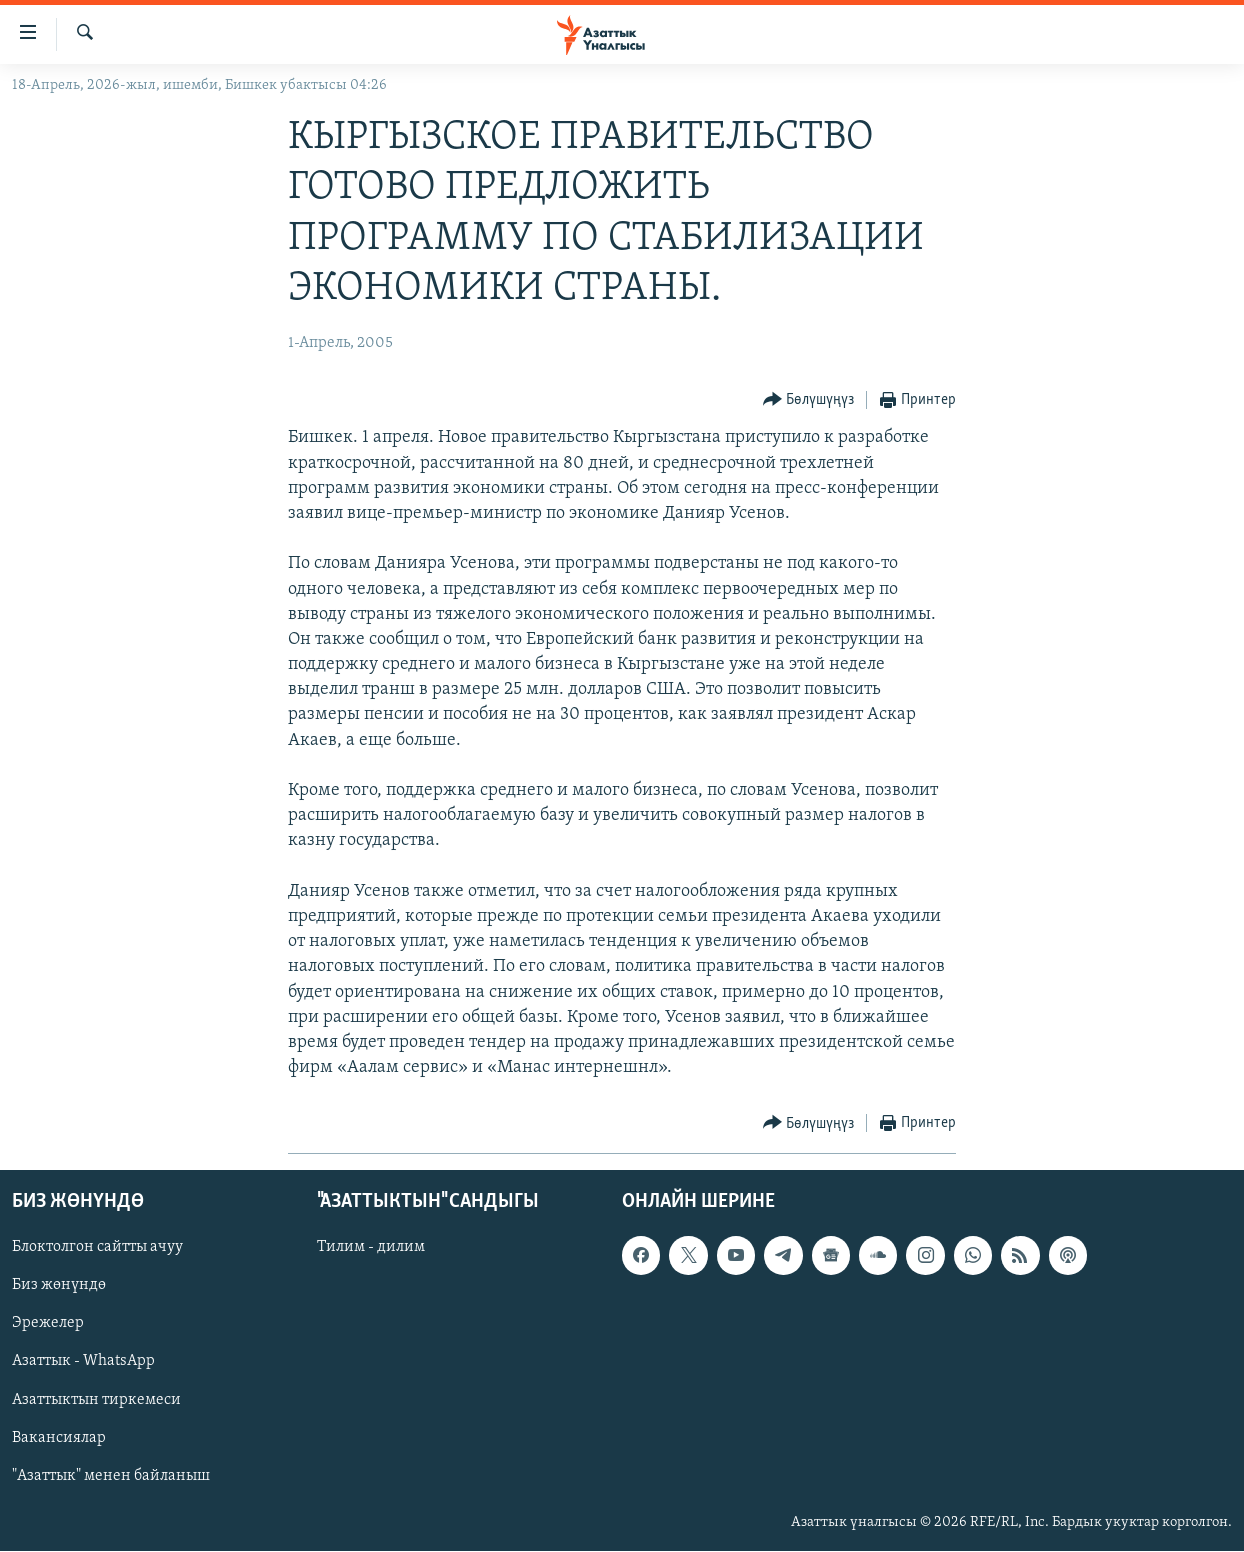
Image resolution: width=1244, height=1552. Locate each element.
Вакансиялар (59, 1438)
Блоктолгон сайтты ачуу (97, 1248)
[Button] (809, 400)
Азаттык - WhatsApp (83, 1362)
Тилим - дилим (371, 1248)
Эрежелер (48, 1324)
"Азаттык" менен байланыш (111, 1476)
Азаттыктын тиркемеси (96, 1400)
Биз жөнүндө (59, 1286)
